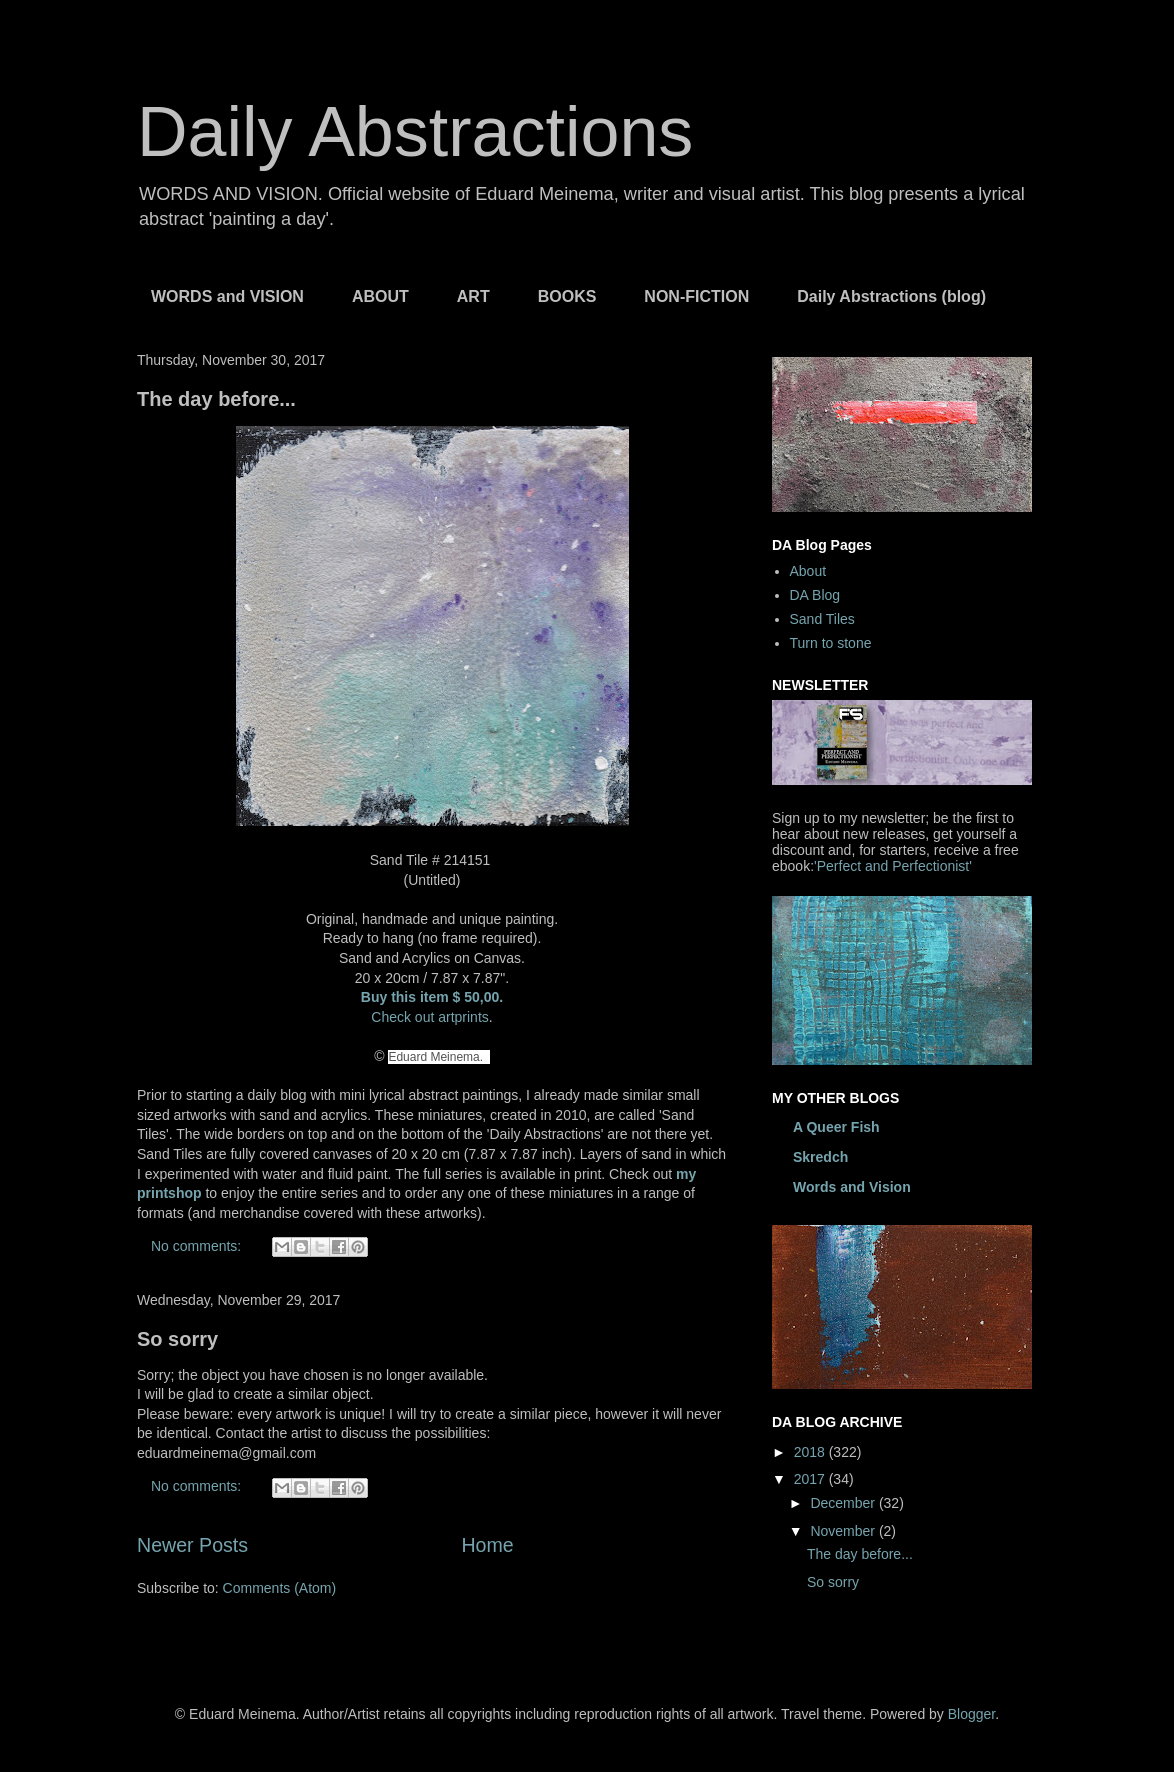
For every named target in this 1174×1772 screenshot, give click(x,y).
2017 (811, 1479)
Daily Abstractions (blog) (891, 296)
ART (473, 296)
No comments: (198, 1246)
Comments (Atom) (280, 1588)
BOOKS (567, 296)
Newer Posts (192, 1545)
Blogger (971, 1714)
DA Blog (815, 595)
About (808, 571)
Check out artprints (430, 1017)
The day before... (216, 399)
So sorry (177, 1339)
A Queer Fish (836, 1127)
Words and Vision (852, 1187)
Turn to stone (831, 643)
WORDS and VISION (227, 296)
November (844, 1531)
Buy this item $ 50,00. (432, 997)
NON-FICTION (696, 296)
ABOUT (380, 296)
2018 (811, 1452)
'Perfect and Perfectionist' (893, 866)
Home (487, 1545)
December (844, 1503)
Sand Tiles (822, 619)
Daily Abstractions (415, 132)
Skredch (820, 1157)
